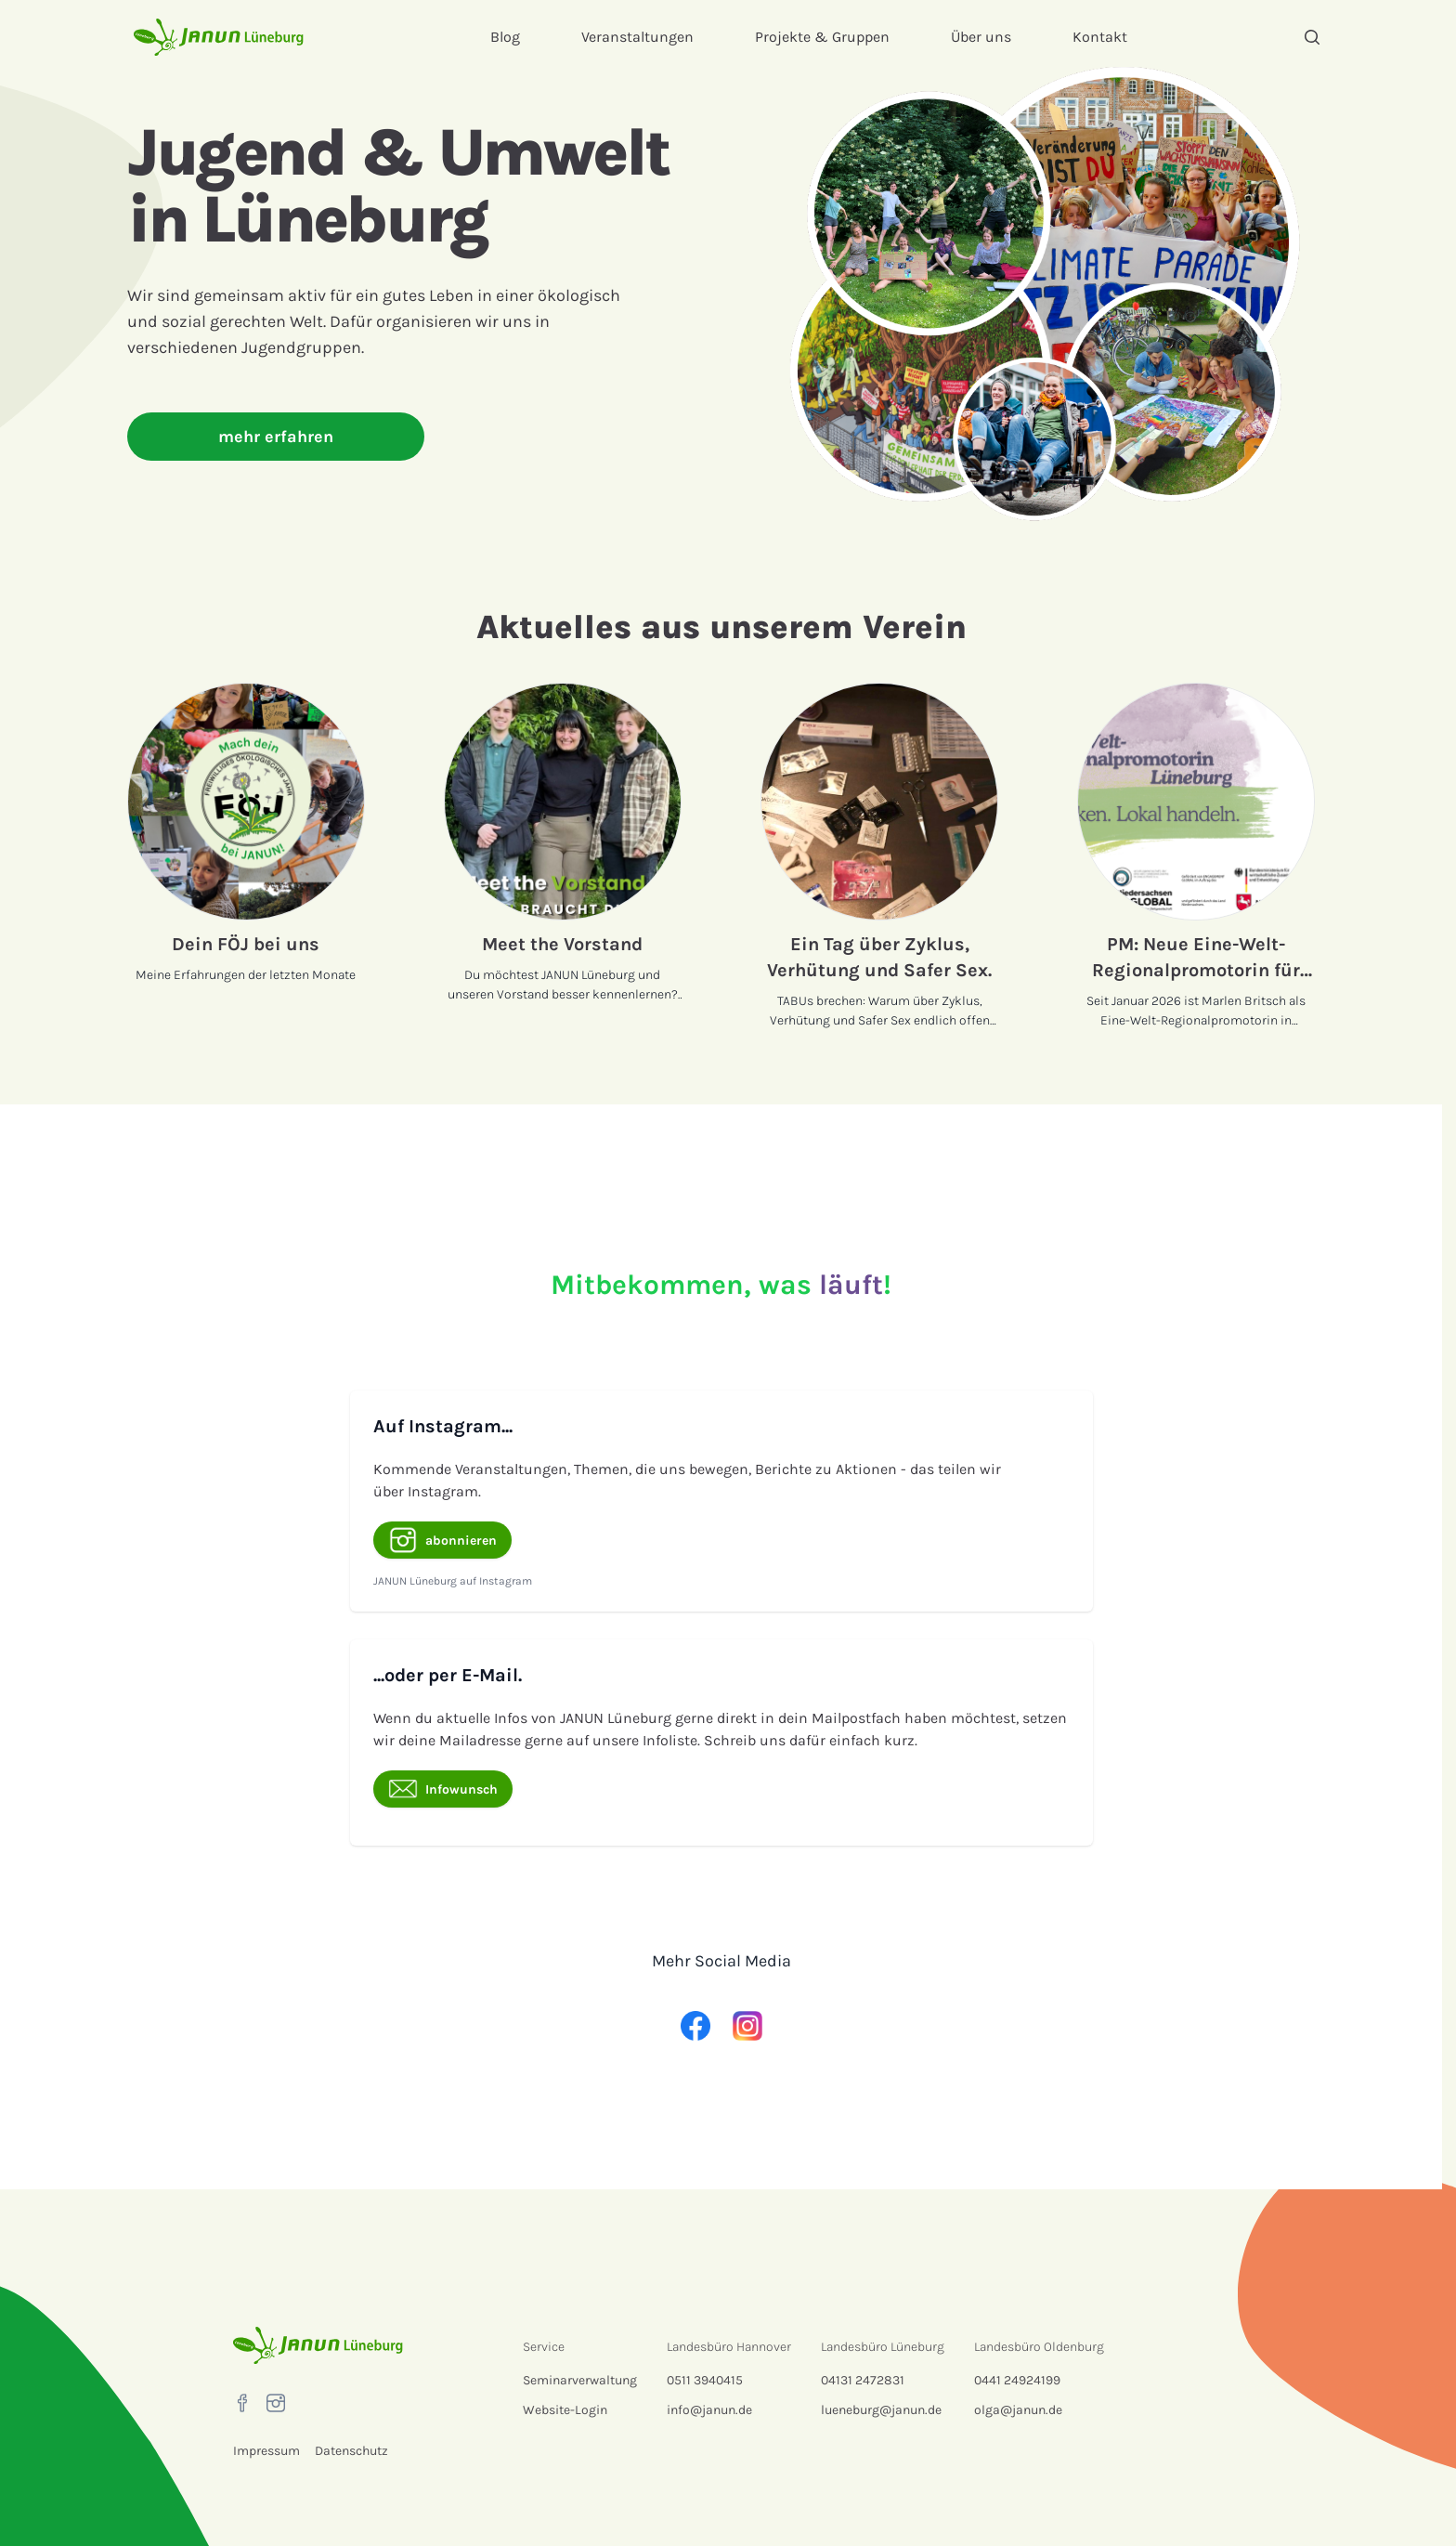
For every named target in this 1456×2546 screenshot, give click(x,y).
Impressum (266, 2451)
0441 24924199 (1017, 2380)
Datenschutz (351, 2451)
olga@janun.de (1018, 2410)
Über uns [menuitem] (981, 37)
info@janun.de (709, 2410)
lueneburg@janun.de (881, 2410)
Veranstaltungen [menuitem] (637, 37)
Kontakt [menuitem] (1099, 37)
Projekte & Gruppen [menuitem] (822, 37)
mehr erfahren (275, 436)
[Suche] (1312, 37)
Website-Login (565, 2410)
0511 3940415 (705, 2380)
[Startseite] (219, 36)
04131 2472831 (862, 2380)
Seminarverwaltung (580, 2380)
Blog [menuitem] (505, 37)
